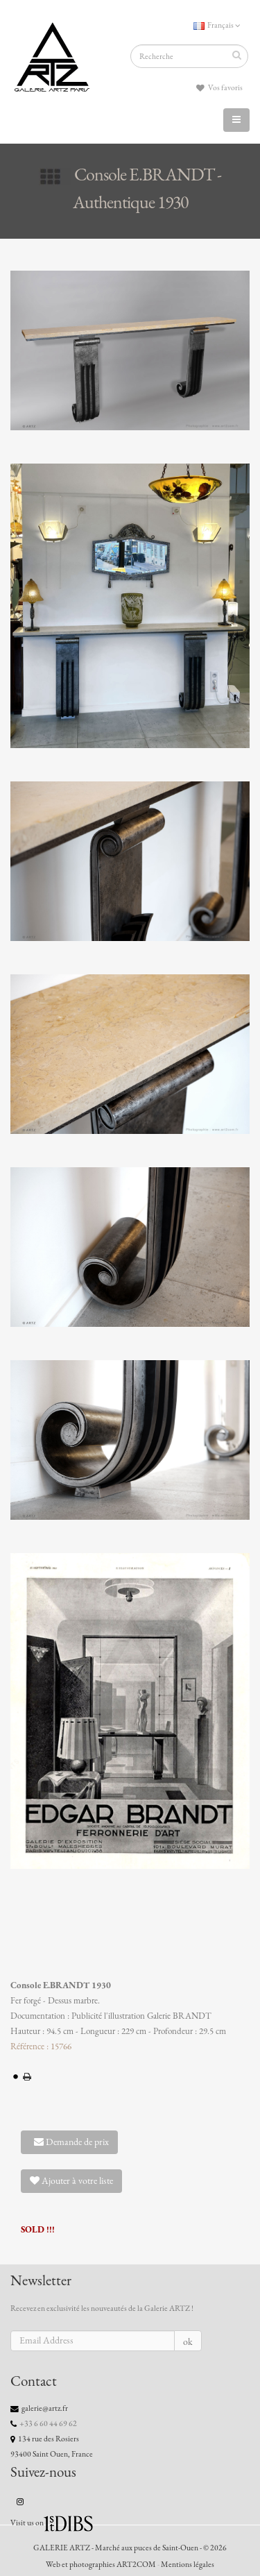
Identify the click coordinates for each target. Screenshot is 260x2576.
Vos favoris (219, 88)
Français (217, 25)
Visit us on (27, 2522)
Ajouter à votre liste (71, 2181)
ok (188, 2342)
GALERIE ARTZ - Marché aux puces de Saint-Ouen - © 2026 (130, 2547)
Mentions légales (187, 2564)
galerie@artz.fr (44, 2408)
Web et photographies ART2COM (101, 2564)
